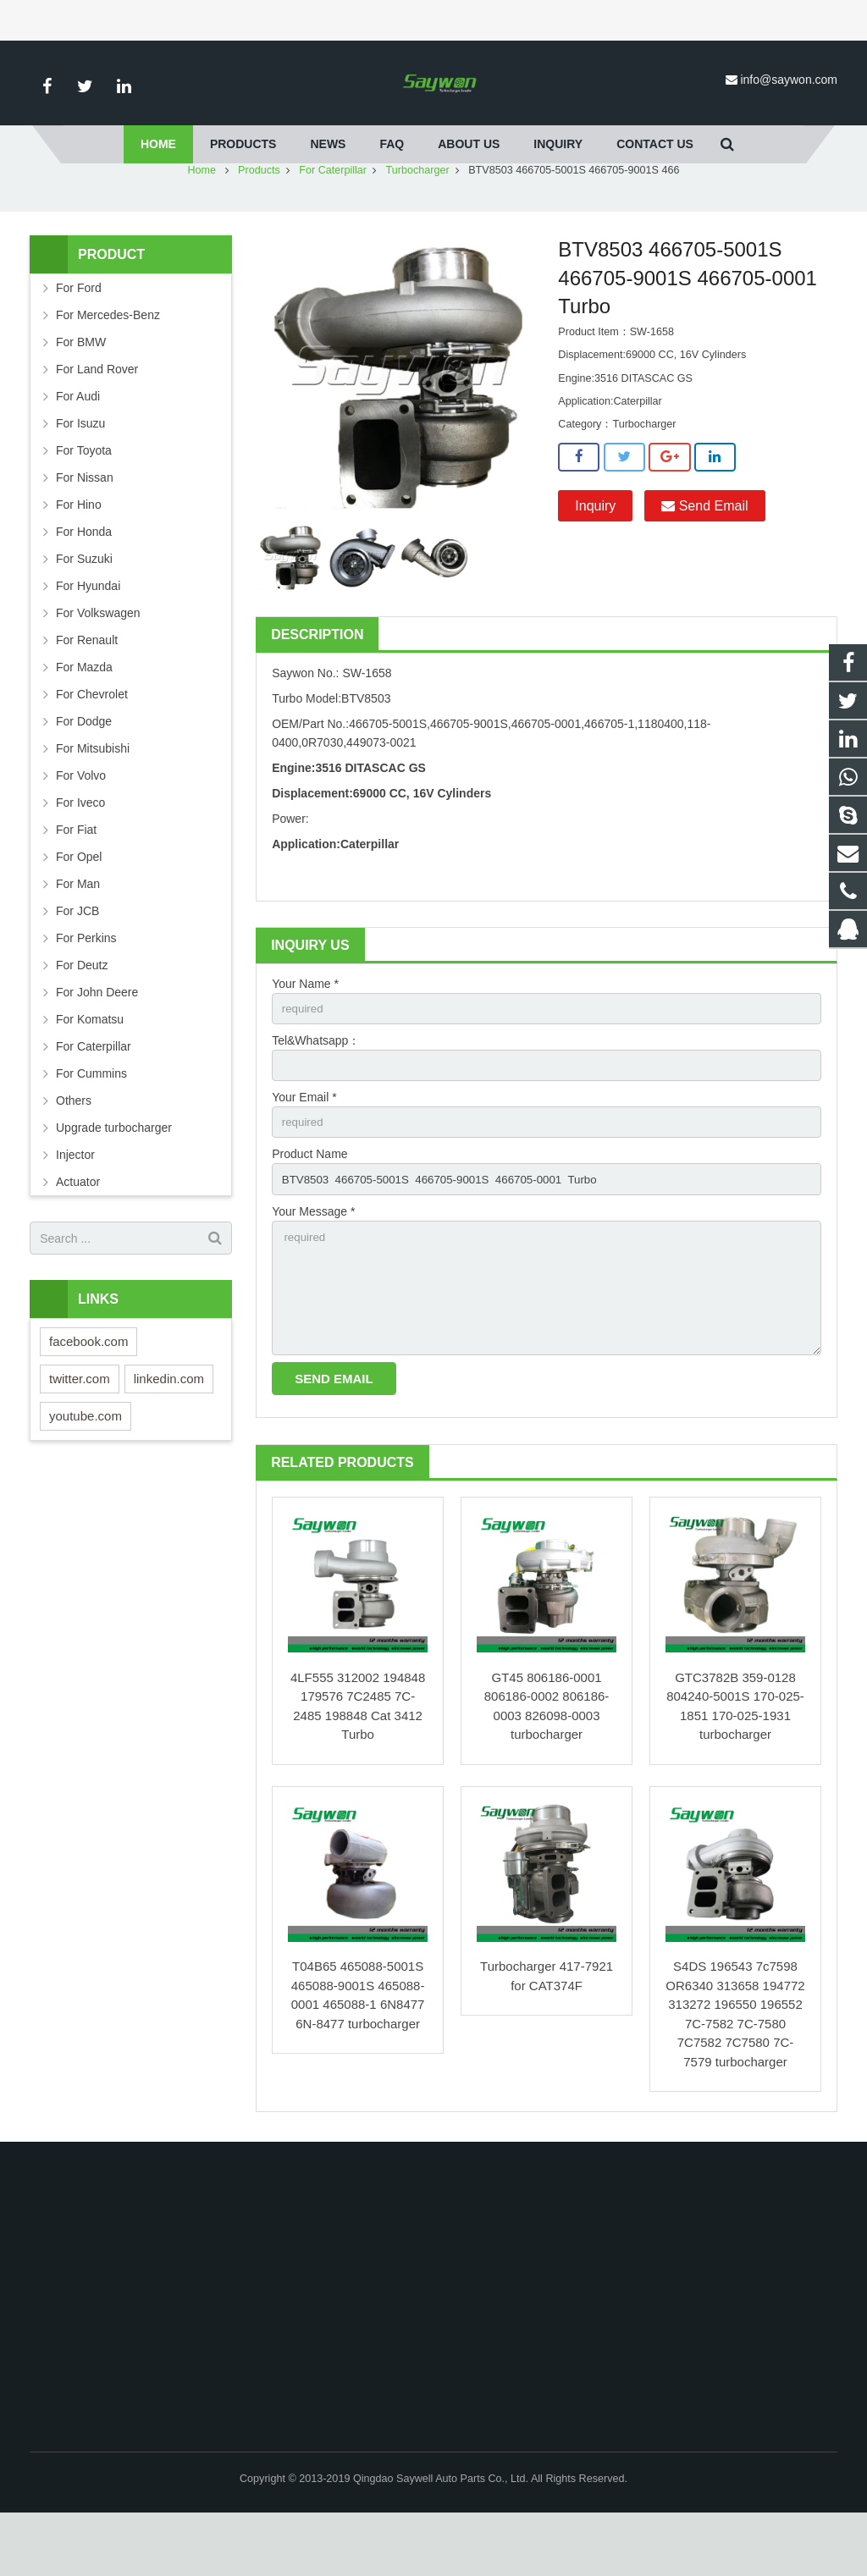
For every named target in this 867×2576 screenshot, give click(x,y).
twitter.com (79, 1428)
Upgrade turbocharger (114, 1177)
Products (259, 220)
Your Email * (304, 1150)
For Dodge (84, 771)
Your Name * (305, 1033)
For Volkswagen (98, 663)
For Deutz (82, 1015)
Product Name (309, 1209)
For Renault (87, 690)
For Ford (79, 338)
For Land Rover (97, 419)
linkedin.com (169, 1428)
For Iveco (80, 852)
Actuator (78, 1231)
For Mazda (84, 717)
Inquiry (595, 556)
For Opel (79, 906)
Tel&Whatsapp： (316, 1092)
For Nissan (84, 527)
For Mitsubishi (93, 798)
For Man (78, 933)
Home (201, 220)
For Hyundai (88, 636)
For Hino (79, 554)
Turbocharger (418, 220)
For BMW (81, 392)
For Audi (78, 446)
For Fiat (76, 879)
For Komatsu (90, 1069)
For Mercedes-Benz (108, 365)
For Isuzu (80, 473)
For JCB (77, 961)
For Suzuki (84, 608)
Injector (75, 1204)
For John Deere (97, 1042)
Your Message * (313, 1267)
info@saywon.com (788, 79)
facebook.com (88, 1391)
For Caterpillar (333, 220)
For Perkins (86, 988)
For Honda (84, 581)
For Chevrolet (92, 744)
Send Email (704, 556)
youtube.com (85, 1466)
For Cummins (91, 1123)
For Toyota (84, 500)
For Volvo (81, 825)
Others (73, 1150)
